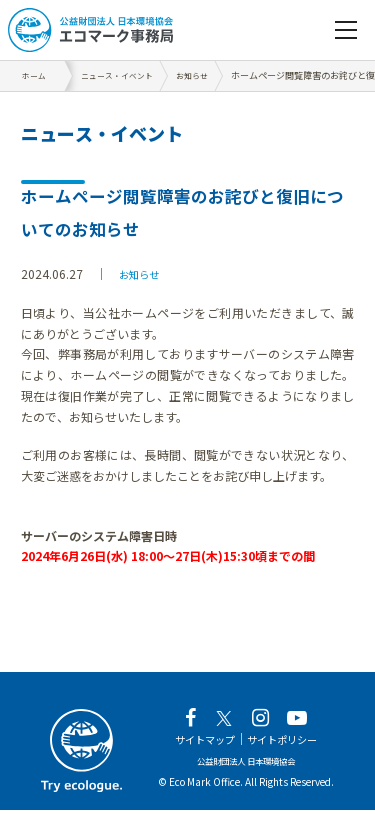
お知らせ (143, 273)
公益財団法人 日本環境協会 (246, 764)
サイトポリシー (288, 743)
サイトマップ (198, 743)
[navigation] (346, 30)
